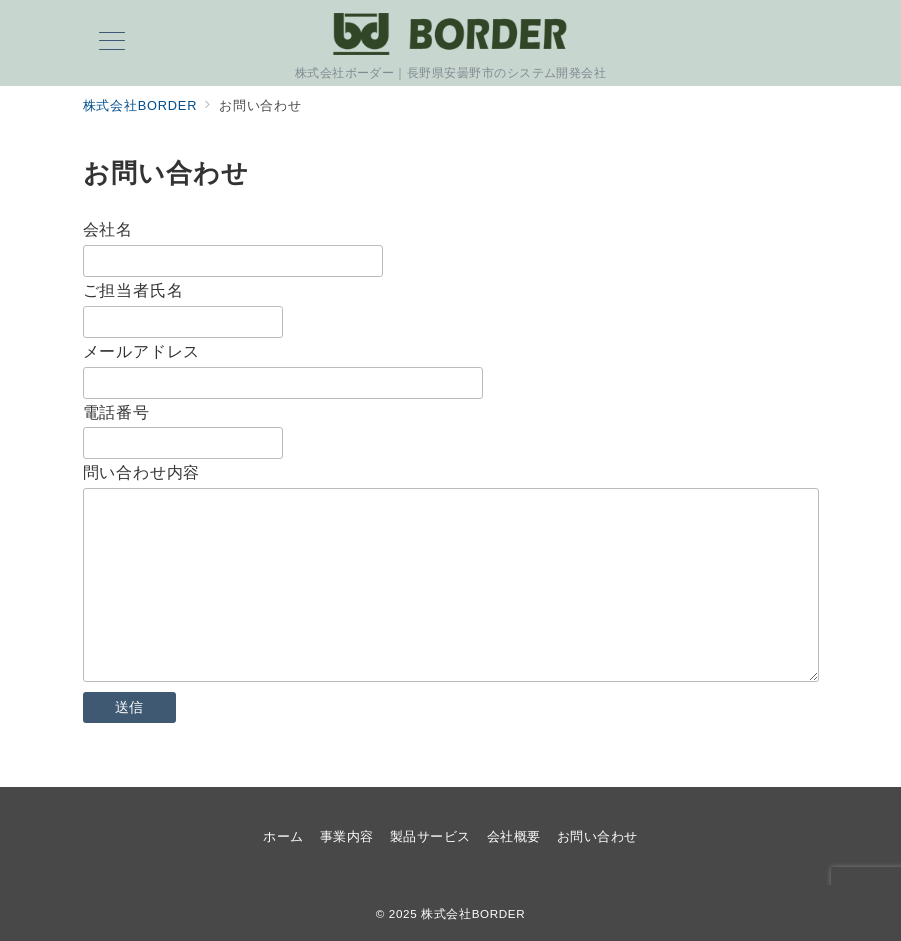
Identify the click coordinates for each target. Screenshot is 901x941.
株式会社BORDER (473, 913)
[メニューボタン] (112, 43)
